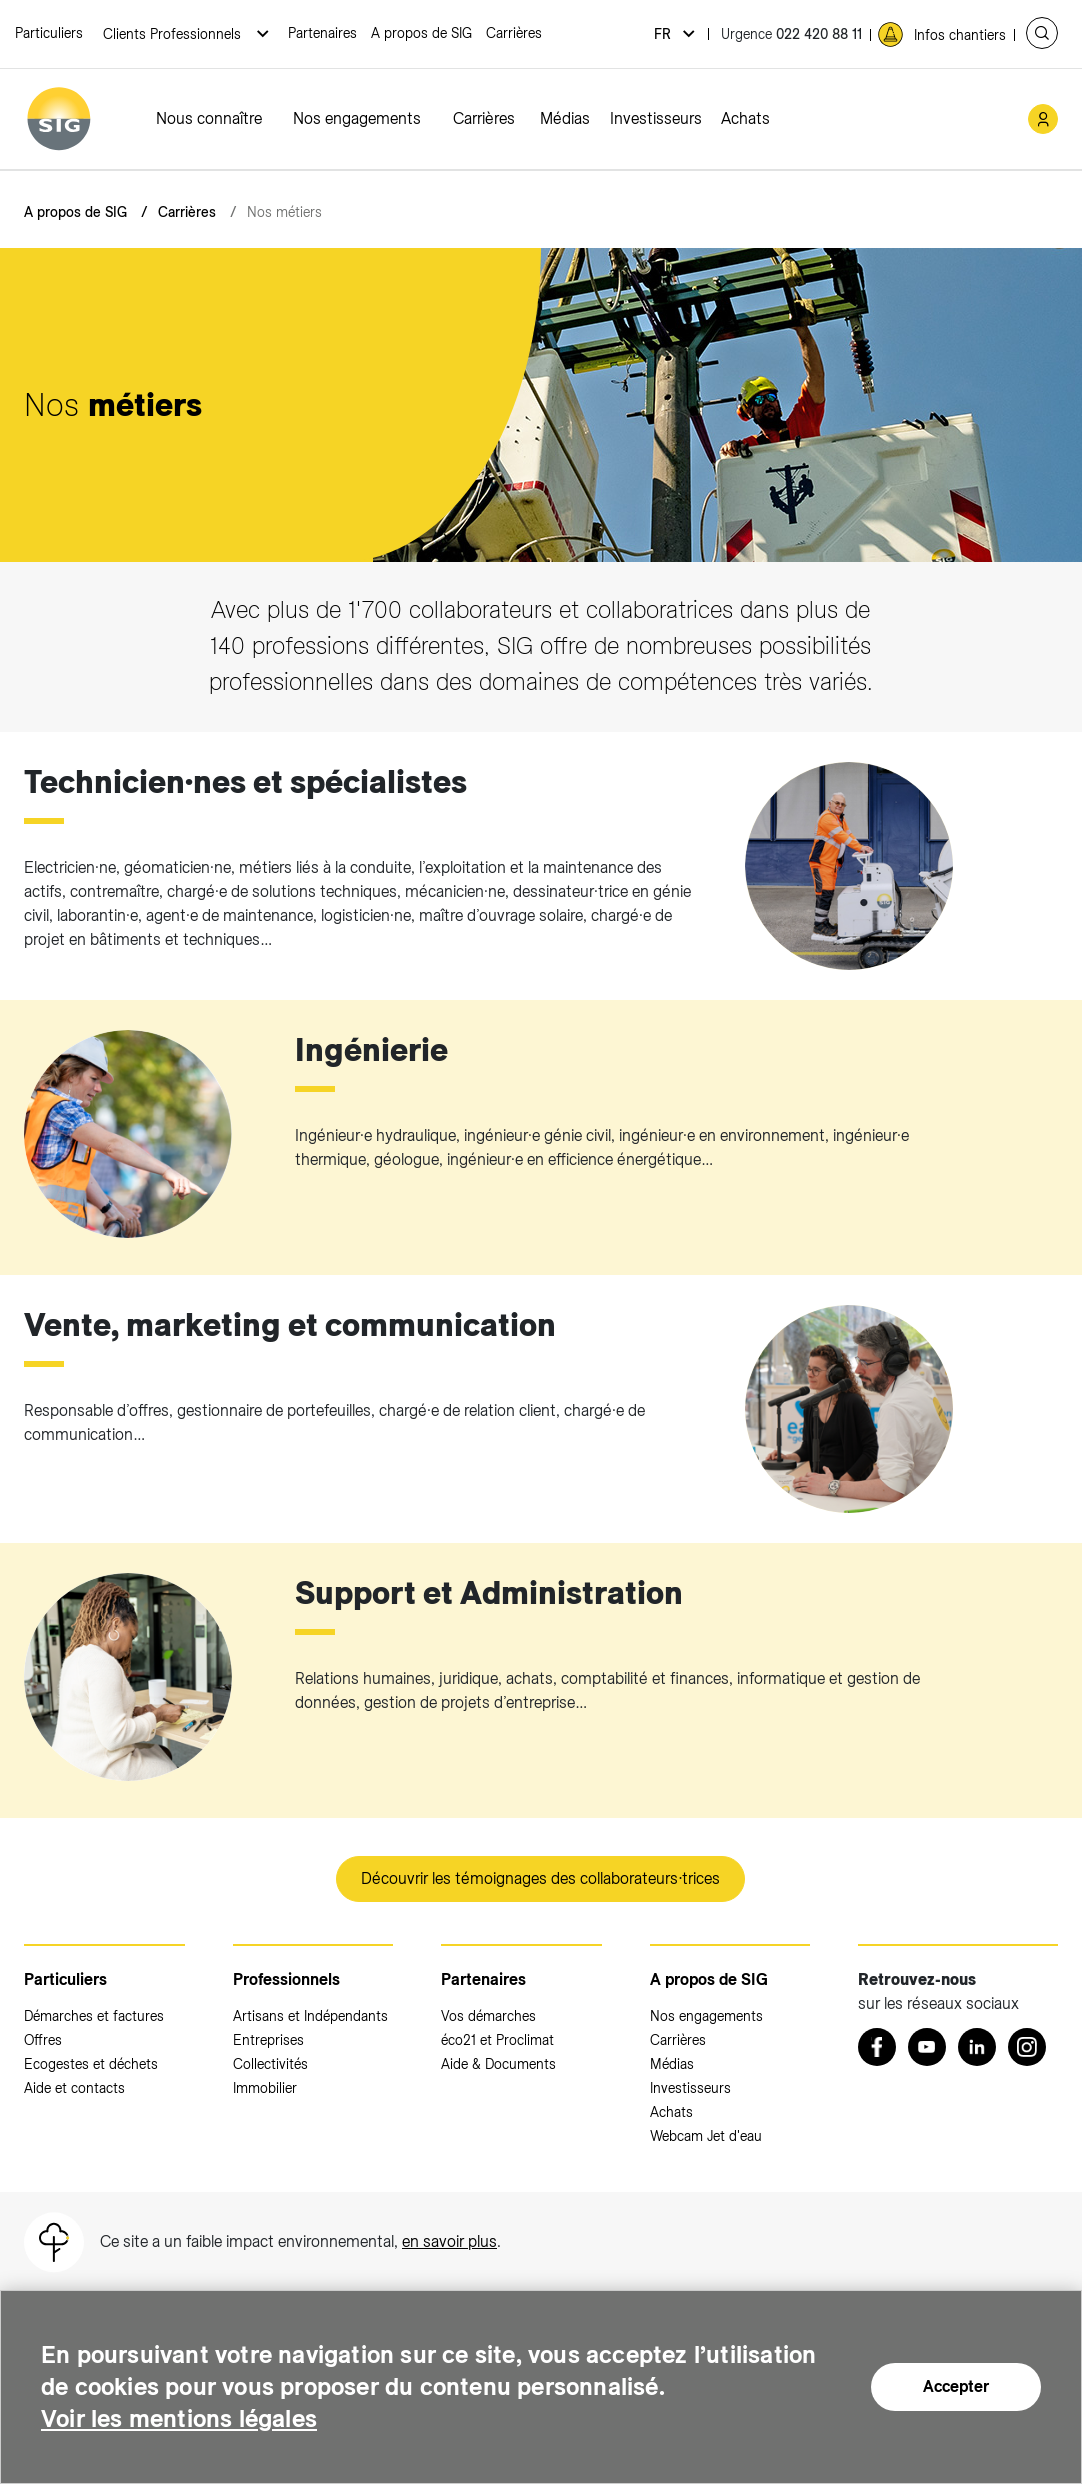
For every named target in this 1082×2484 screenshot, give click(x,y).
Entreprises (268, 2040)
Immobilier (265, 2088)
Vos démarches (488, 2016)
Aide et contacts (74, 2088)
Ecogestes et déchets (91, 2064)
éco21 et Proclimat (497, 2040)
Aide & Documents (498, 2064)
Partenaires (322, 33)
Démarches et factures (94, 2016)
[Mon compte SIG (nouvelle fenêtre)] (1043, 119)
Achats (745, 118)
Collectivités (270, 2064)
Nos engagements (357, 118)
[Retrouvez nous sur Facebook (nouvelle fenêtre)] (877, 2047)
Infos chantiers (960, 35)
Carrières (514, 33)
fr (664, 34)
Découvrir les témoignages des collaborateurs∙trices (540, 1878)
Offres (43, 2040)
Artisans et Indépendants (310, 2016)
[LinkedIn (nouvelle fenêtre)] (977, 2047)
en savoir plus (449, 2241)
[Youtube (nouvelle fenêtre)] (927, 2047)
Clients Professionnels (174, 34)
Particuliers (49, 33)
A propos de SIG (421, 33)
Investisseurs (656, 118)
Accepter (956, 2386)
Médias (565, 118)
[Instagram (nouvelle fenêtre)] (1027, 2047)
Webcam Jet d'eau (706, 2136)
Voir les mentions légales (179, 2418)
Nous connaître (209, 118)
